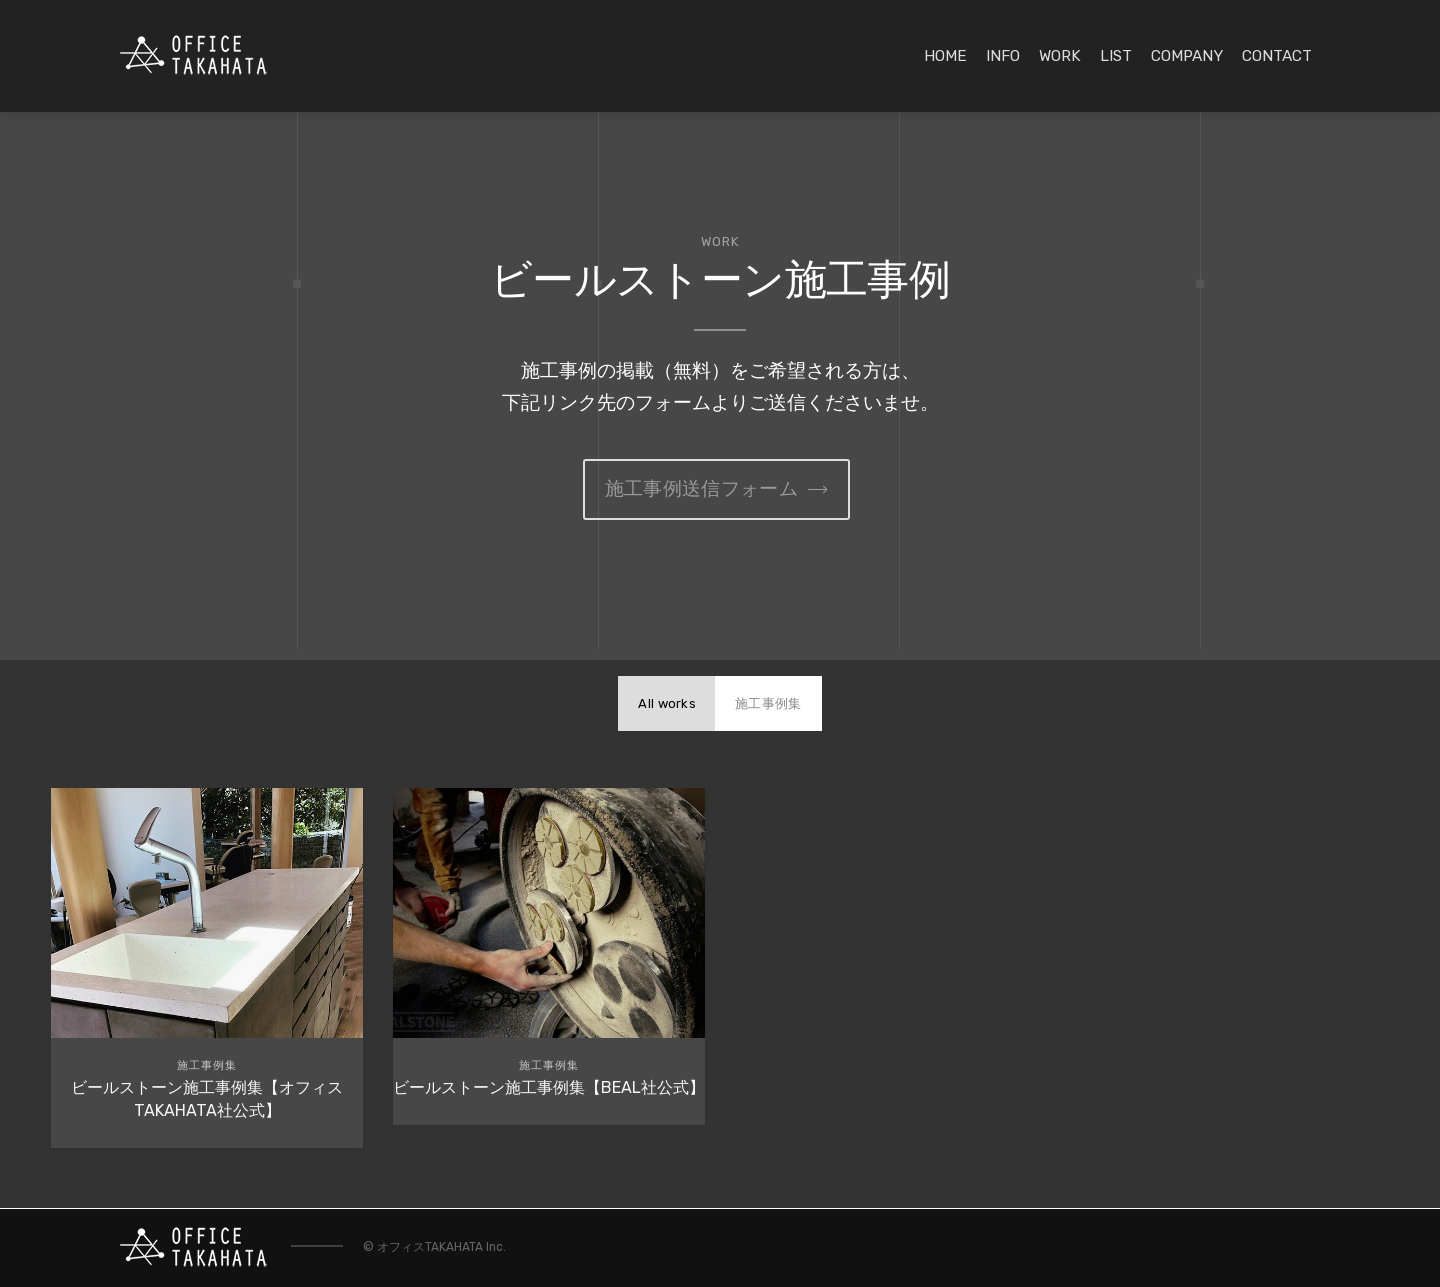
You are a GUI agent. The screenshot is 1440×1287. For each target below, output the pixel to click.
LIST (1116, 56)
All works (667, 703)
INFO (1003, 56)
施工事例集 (768, 703)
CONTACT (1277, 56)
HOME (945, 56)
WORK (1060, 56)
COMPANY (1187, 56)
